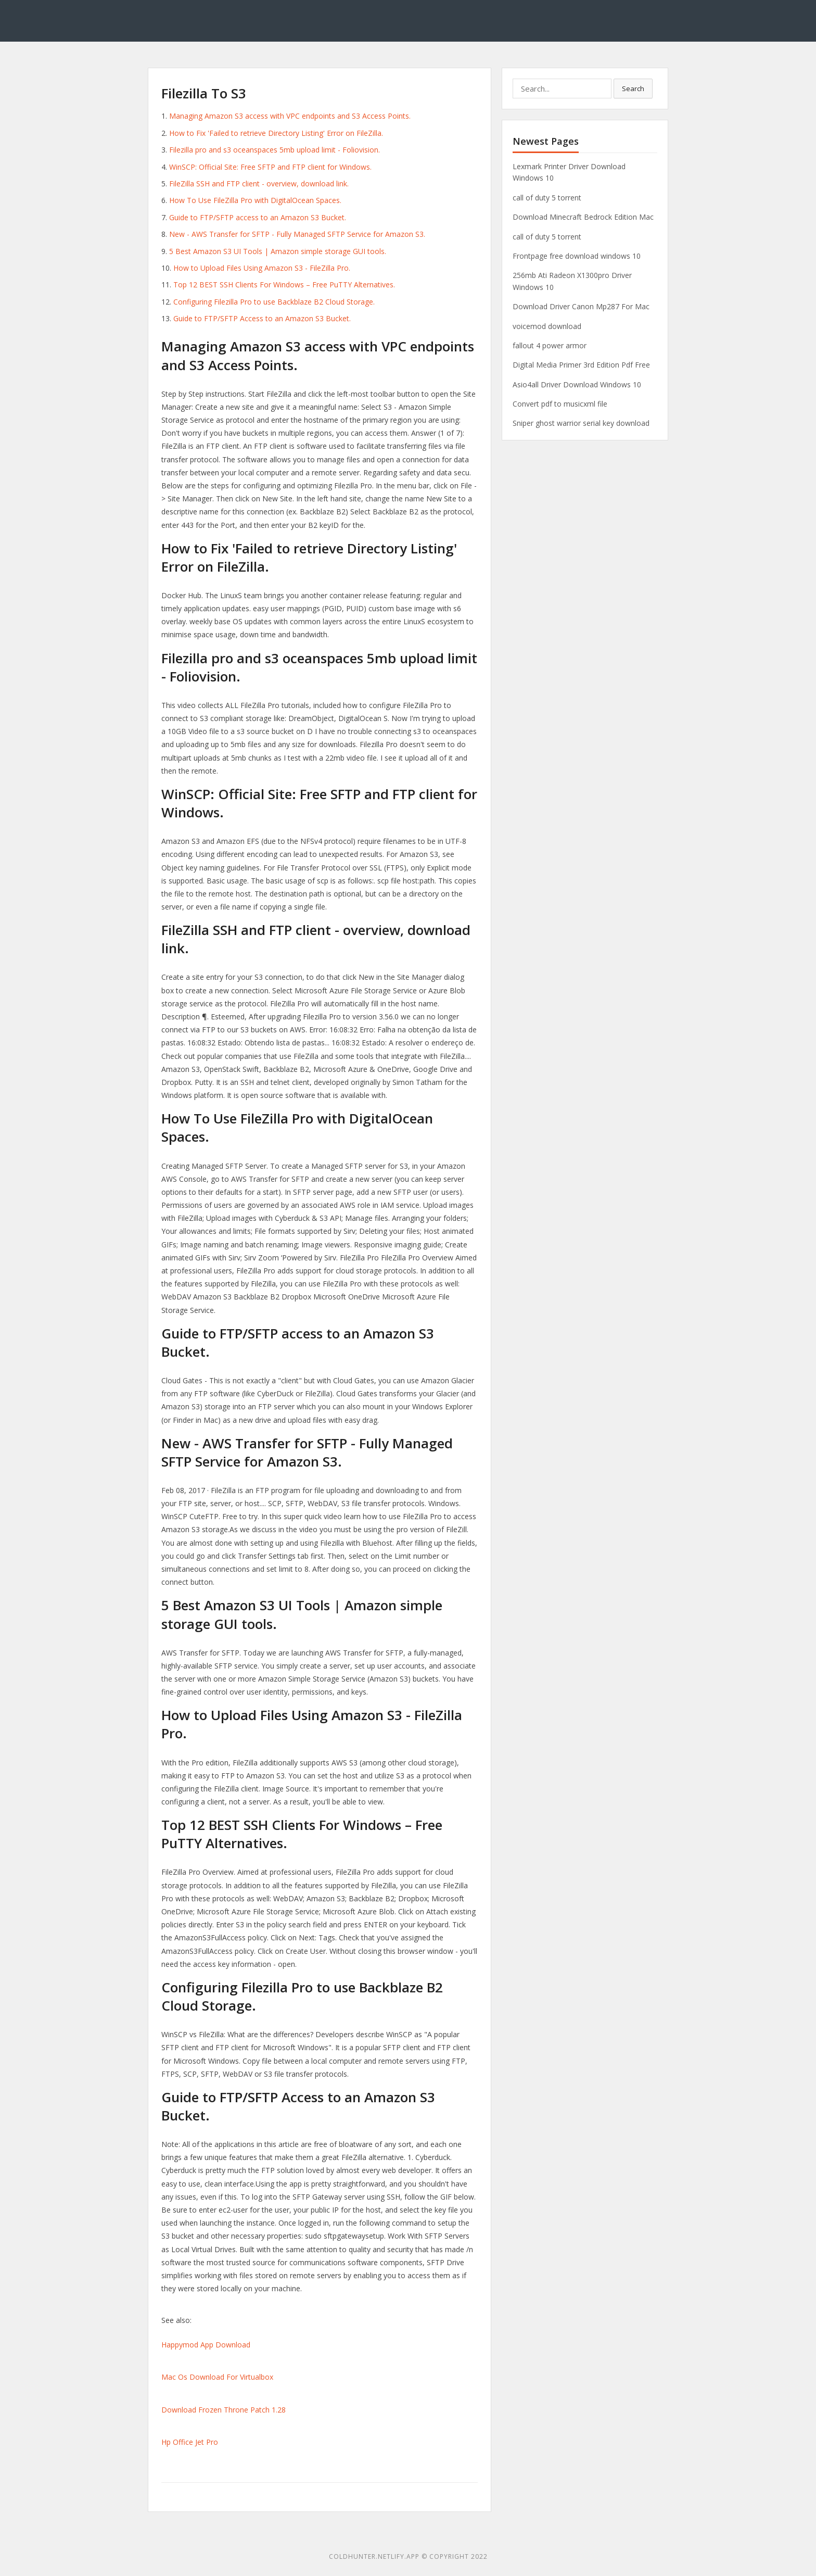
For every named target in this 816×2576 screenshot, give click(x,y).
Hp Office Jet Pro (189, 2442)
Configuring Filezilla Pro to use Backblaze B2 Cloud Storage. (274, 302)
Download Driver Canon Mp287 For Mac (581, 306)
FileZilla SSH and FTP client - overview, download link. (259, 183)
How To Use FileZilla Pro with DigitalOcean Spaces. (255, 200)
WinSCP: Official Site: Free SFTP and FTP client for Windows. (270, 167)
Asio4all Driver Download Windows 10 (577, 384)
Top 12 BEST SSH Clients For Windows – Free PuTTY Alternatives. (284, 284)
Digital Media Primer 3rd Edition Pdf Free (581, 365)
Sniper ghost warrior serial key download (581, 423)
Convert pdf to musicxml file (560, 404)
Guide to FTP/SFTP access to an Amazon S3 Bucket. (257, 217)
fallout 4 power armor (549, 345)
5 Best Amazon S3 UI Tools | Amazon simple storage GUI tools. (277, 251)
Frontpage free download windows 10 (577, 256)
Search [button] (633, 88)
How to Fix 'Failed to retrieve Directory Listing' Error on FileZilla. (276, 133)
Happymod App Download (205, 2345)
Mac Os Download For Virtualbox (217, 2377)
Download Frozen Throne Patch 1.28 (223, 2410)
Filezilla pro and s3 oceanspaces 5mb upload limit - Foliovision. (274, 150)
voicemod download (547, 326)
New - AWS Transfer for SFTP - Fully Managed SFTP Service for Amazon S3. (297, 234)
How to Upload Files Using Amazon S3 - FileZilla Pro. (261, 268)
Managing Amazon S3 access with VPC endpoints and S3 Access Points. (290, 116)
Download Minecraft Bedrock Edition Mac (583, 217)
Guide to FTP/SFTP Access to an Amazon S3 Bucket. (262, 318)
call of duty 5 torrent (547, 198)
